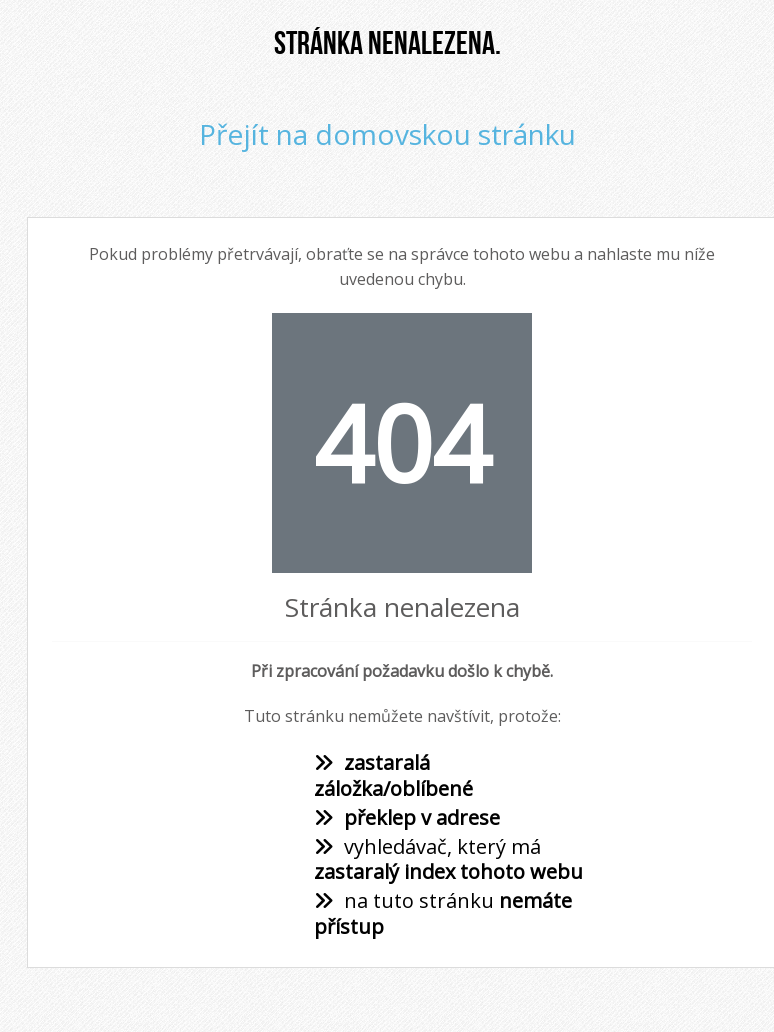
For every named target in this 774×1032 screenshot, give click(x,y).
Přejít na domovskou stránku (387, 134)
